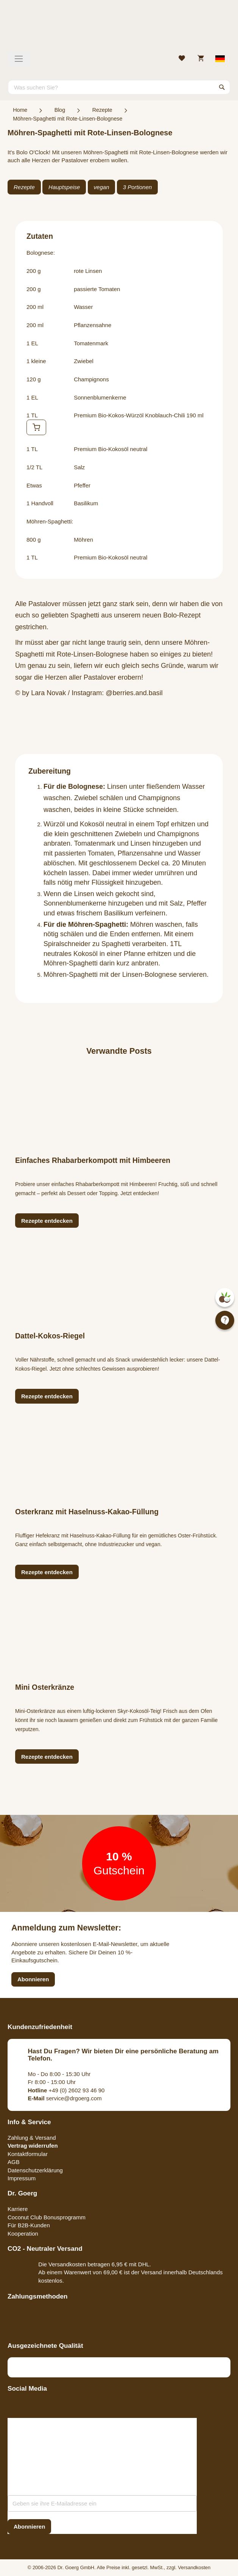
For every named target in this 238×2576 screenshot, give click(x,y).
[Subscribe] (29, 2526)
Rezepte (102, 110)
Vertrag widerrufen (33, 2145)
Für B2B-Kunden (29, 2225)
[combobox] (119, 87)
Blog (59, 110)
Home (20, 110)
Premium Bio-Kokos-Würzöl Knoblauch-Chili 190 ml (139, 415)
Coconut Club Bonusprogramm (47, 2217)
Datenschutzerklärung (35, 2170)
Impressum (22, 2178)
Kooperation (23, 2233)
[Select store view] (220, 58)
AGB (14, 2162)
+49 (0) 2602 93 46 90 (66, 2090)
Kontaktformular (28, 2154)
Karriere (18, 2209)
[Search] (222, 87)
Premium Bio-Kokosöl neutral (110, 449)
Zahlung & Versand (32, 2137)
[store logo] (119, 28)
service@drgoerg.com (64, 2098)
